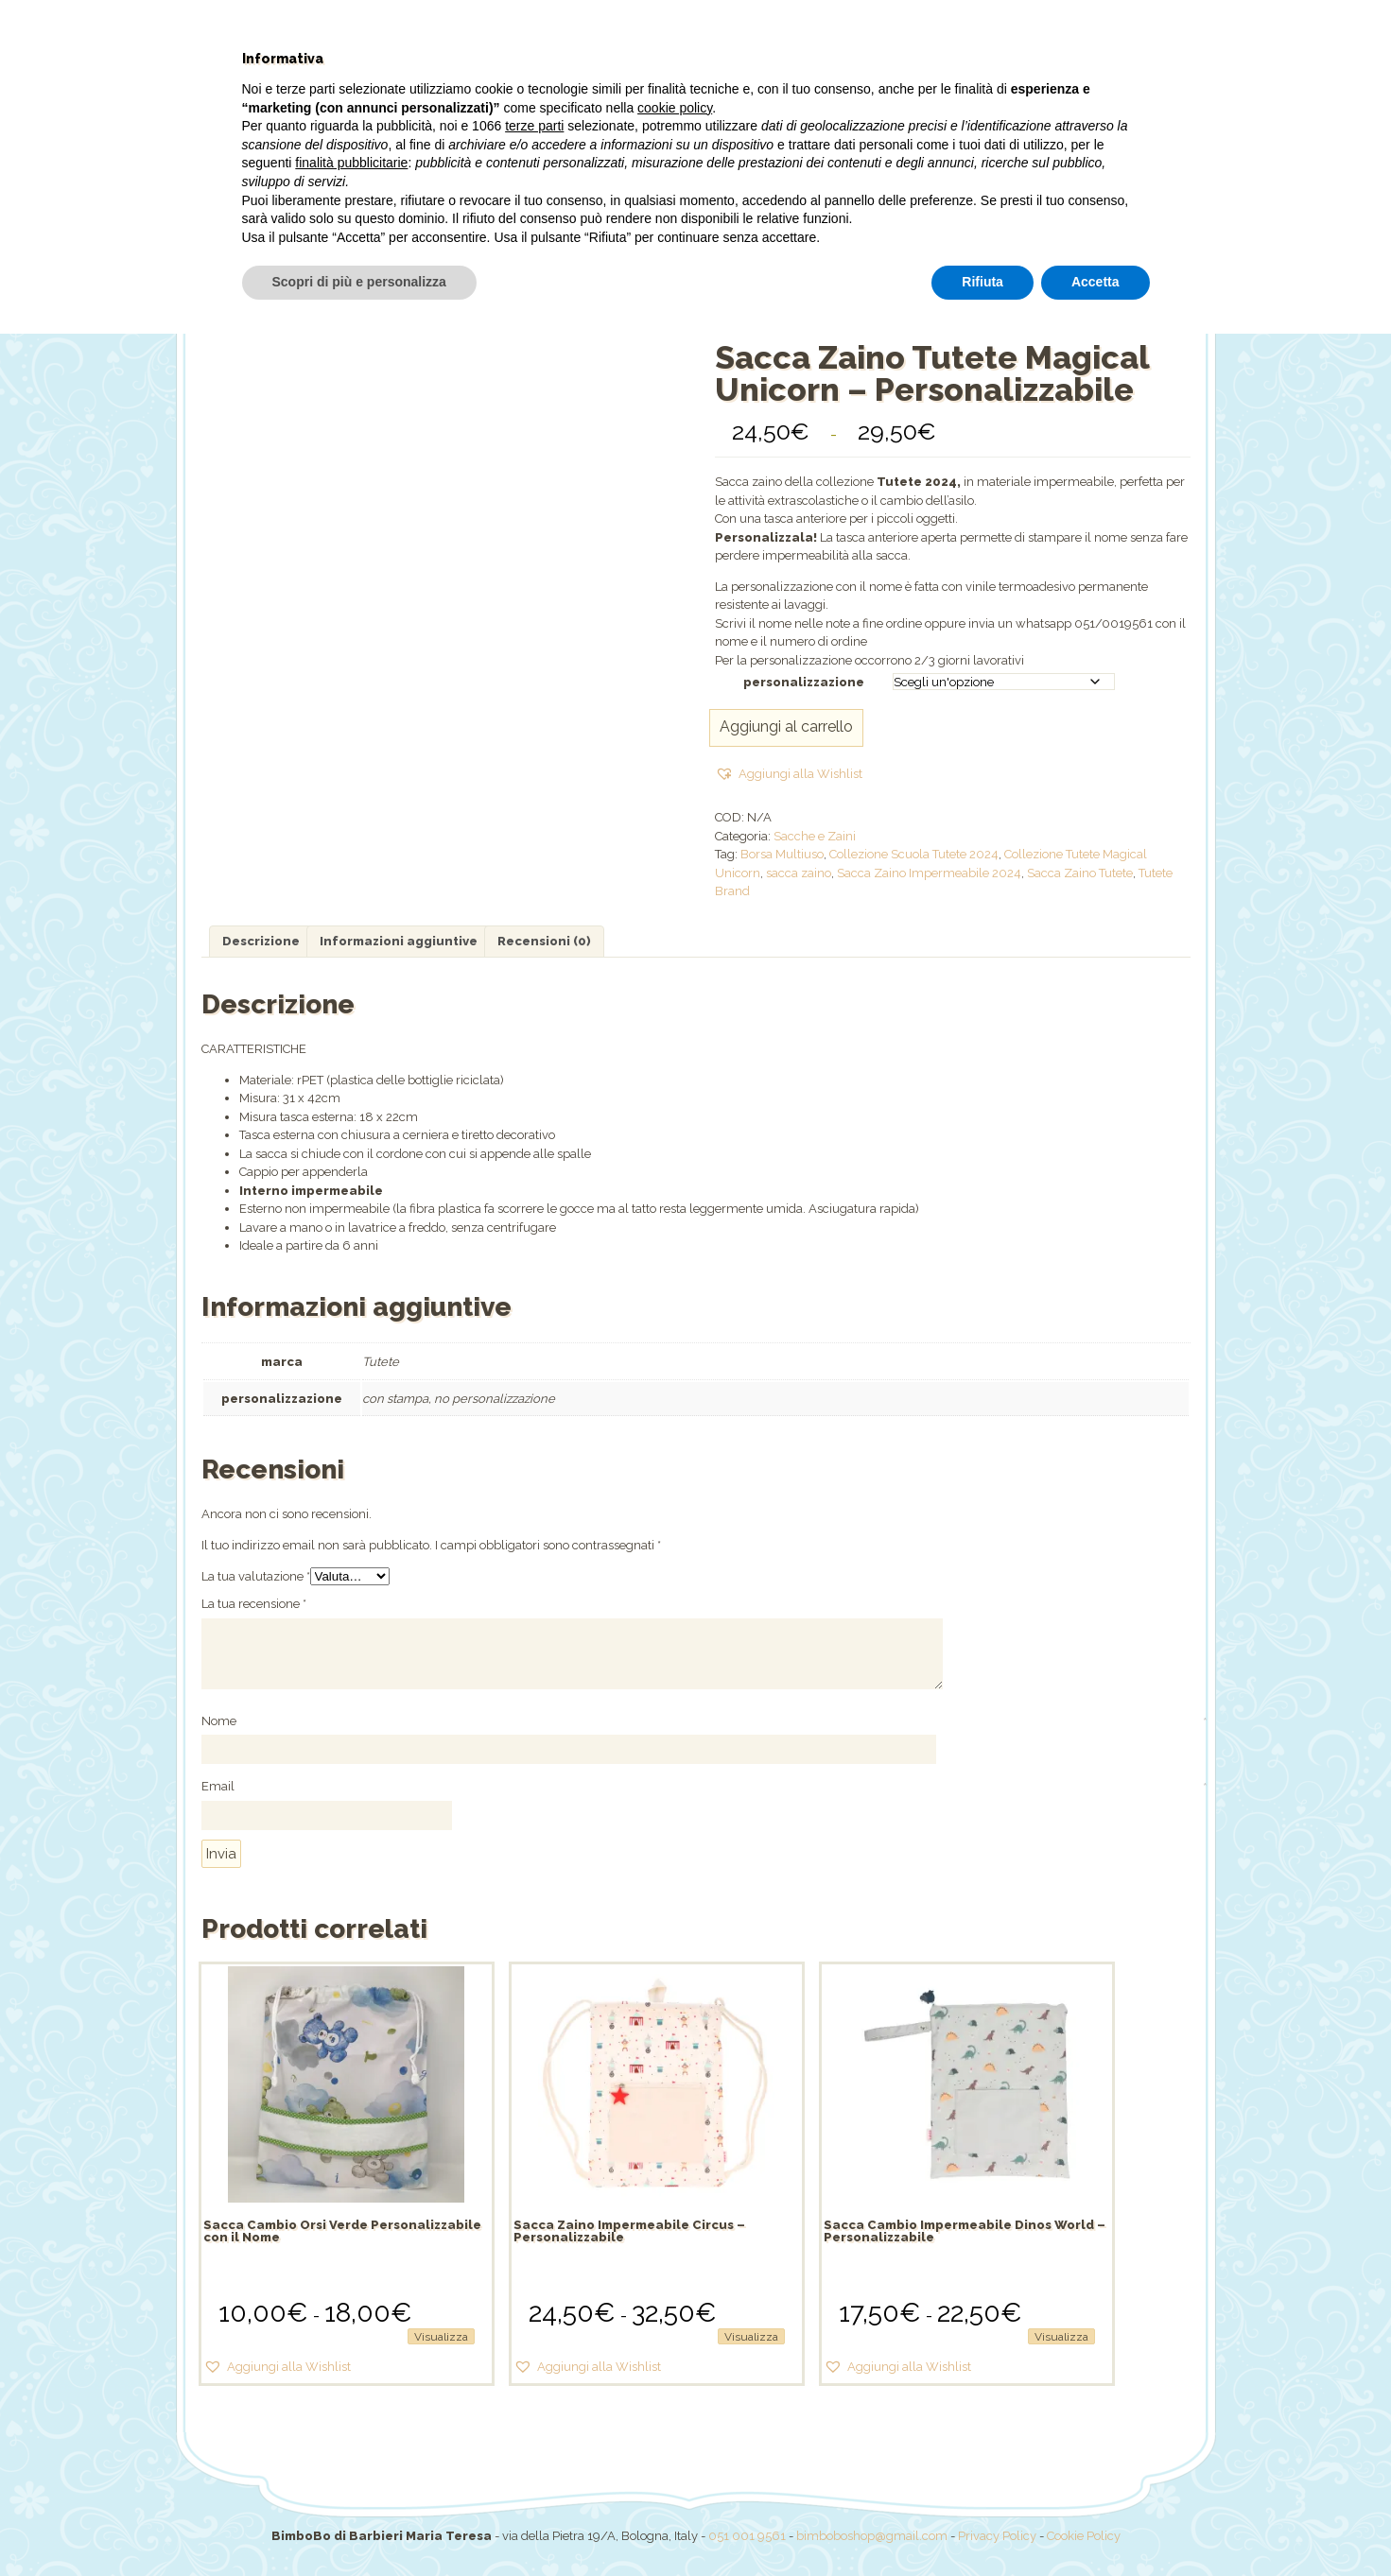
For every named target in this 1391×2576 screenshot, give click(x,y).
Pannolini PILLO (683, 222)
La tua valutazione (255, 1576)
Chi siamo (395, 222)
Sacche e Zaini (815, 836)
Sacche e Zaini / (793, 288)
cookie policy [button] (674, 2350)
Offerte (581, 222)
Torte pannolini (812, 222)
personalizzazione (803, 682)
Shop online (493, 222)
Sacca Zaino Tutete (1080, 873)
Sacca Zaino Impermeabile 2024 (929, 873)
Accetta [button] (1095, 2524)
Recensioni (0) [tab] (544, 941)
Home (317, 222)
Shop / (709, 288)
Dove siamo (929, 222)
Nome (220, 1723)
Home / (656, 288)
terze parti (534, 2368)
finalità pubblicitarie (351, 2404)
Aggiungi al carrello (786, 726)
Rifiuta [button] (982, 2524)
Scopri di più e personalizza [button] (359, 2524)
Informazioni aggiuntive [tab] (399, 941)
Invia (221, 1853)
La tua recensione (253, 1604)
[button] (788, 774)
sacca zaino (798, 873)
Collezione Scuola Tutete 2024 (914, 854)
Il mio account (1043, 222)
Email (219, 1788)
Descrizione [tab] (261, 941)
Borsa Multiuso (782, 854)
